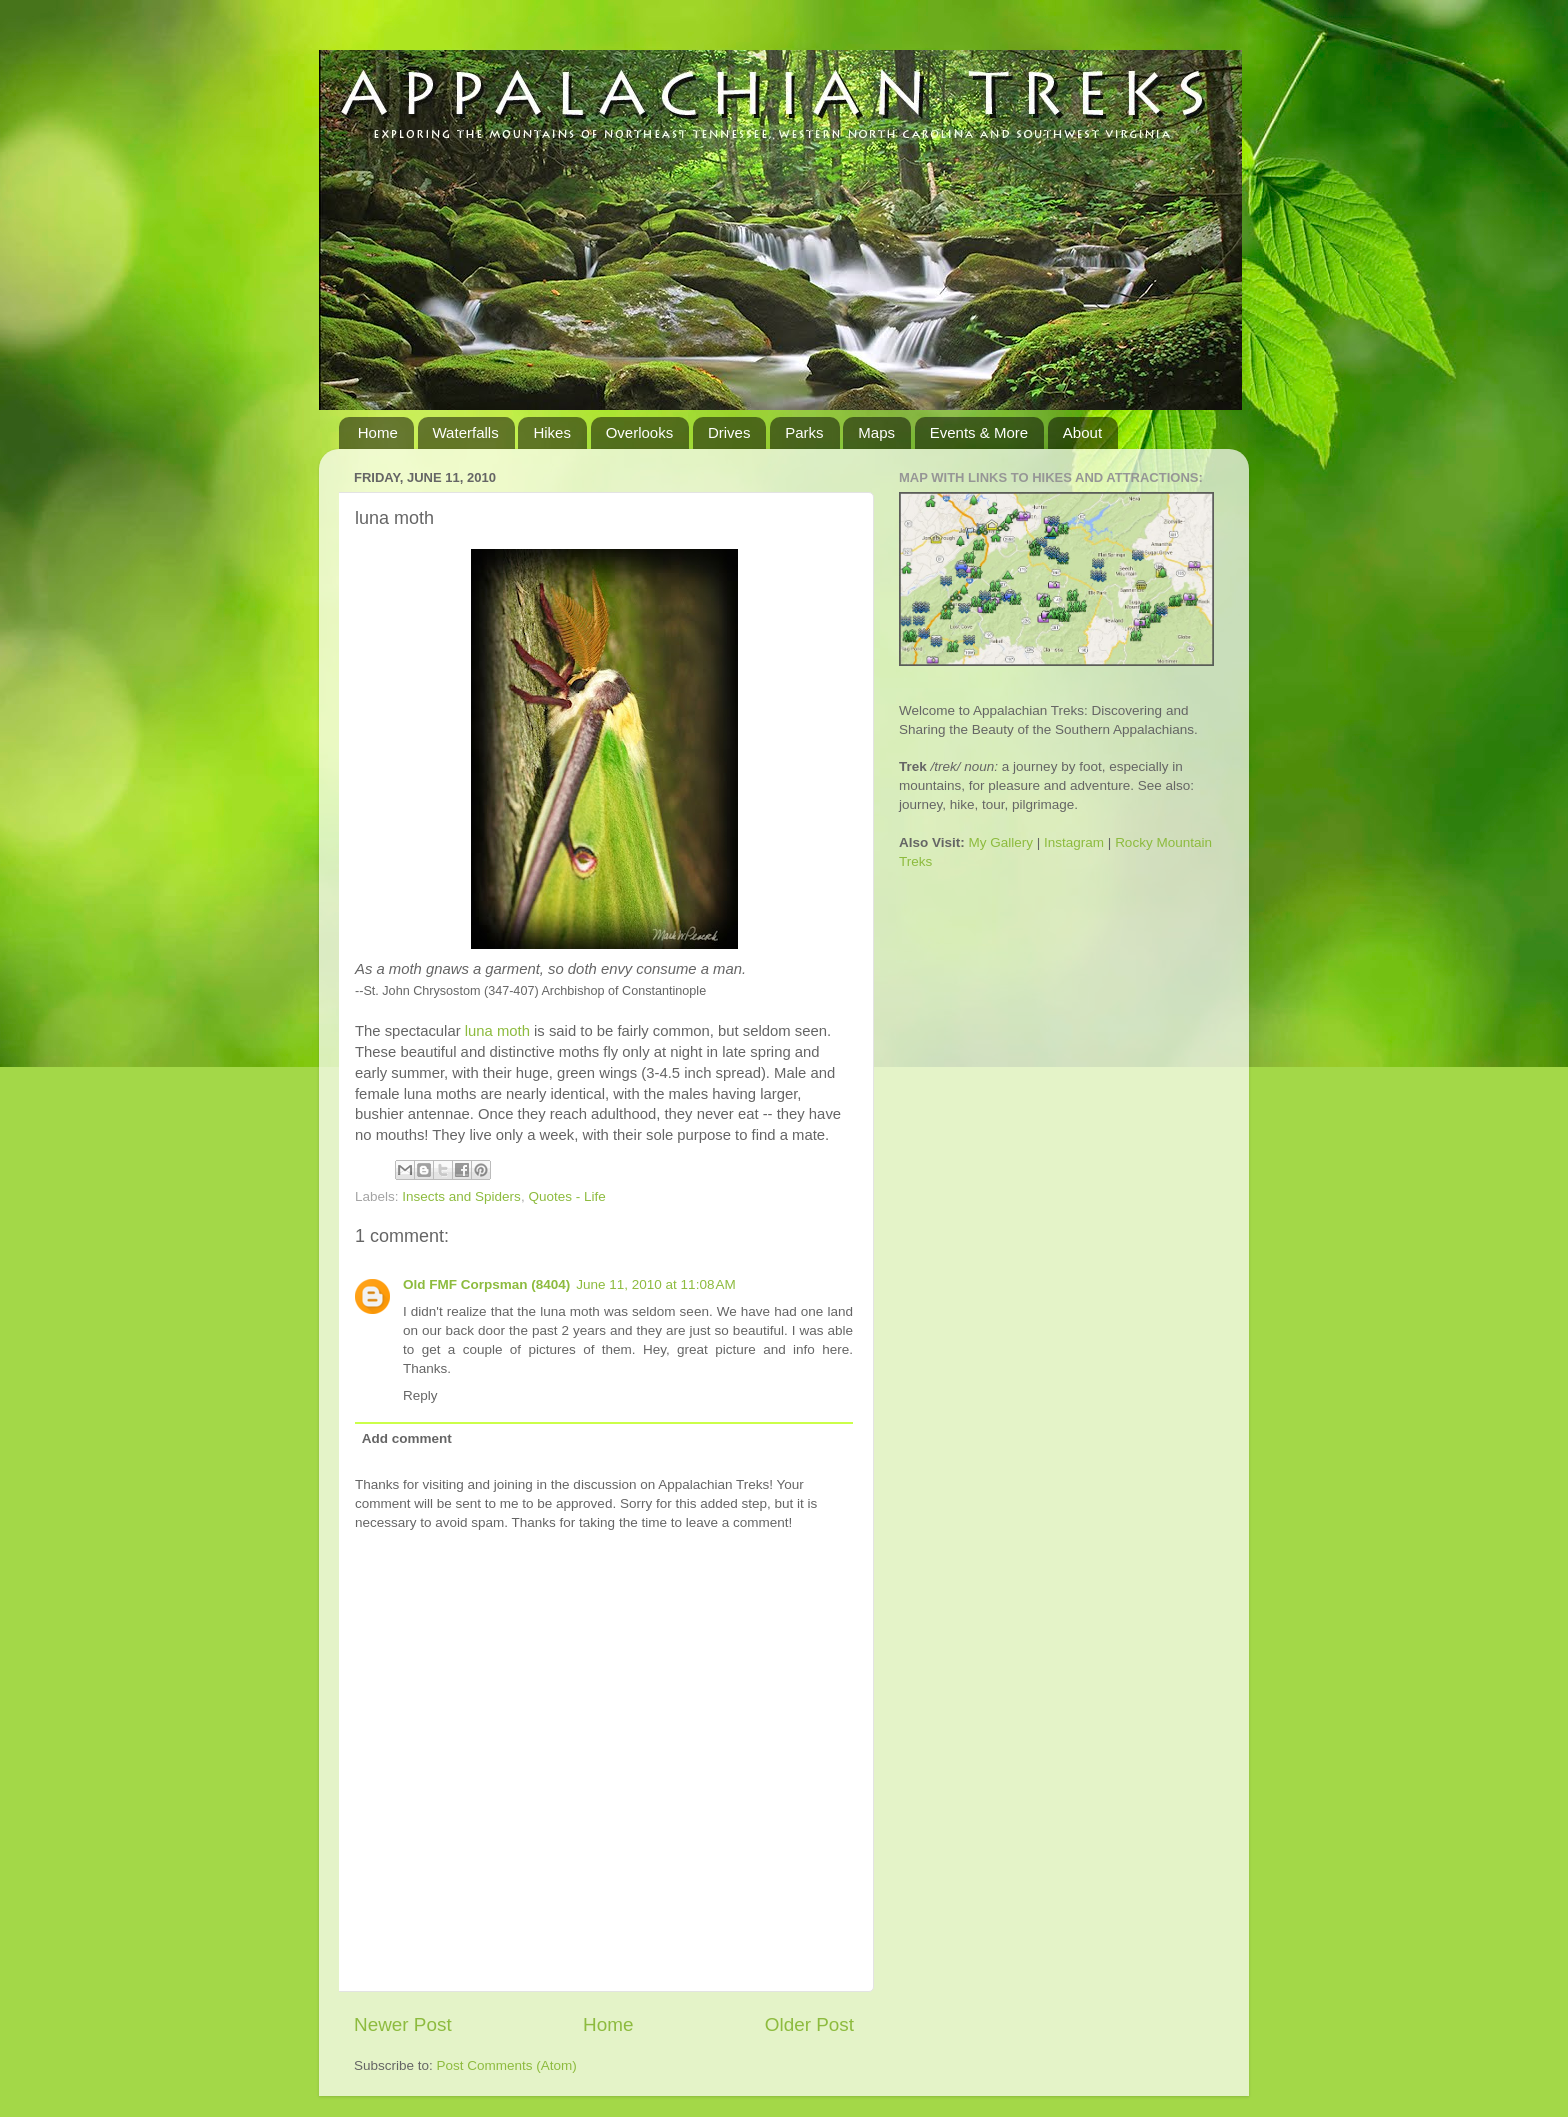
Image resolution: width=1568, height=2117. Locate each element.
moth (497, 1031)
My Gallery (1001, 842)
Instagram (1074, 842)
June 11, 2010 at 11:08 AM (656, 1284)
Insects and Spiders (461, 1196)
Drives (729, 432)
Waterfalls (466, 432)
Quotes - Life (566, 1196)
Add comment (407, 1438)
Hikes (552, 432)
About (1082, 432)
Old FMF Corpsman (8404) (486, 1284)
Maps (876, 432)
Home (378, 432)
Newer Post (403, 2024)
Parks (804, 432)
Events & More (979, 432)
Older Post (809, 2024)
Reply (420, 1395)
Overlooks (640, 432)
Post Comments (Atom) (507, 2065)
